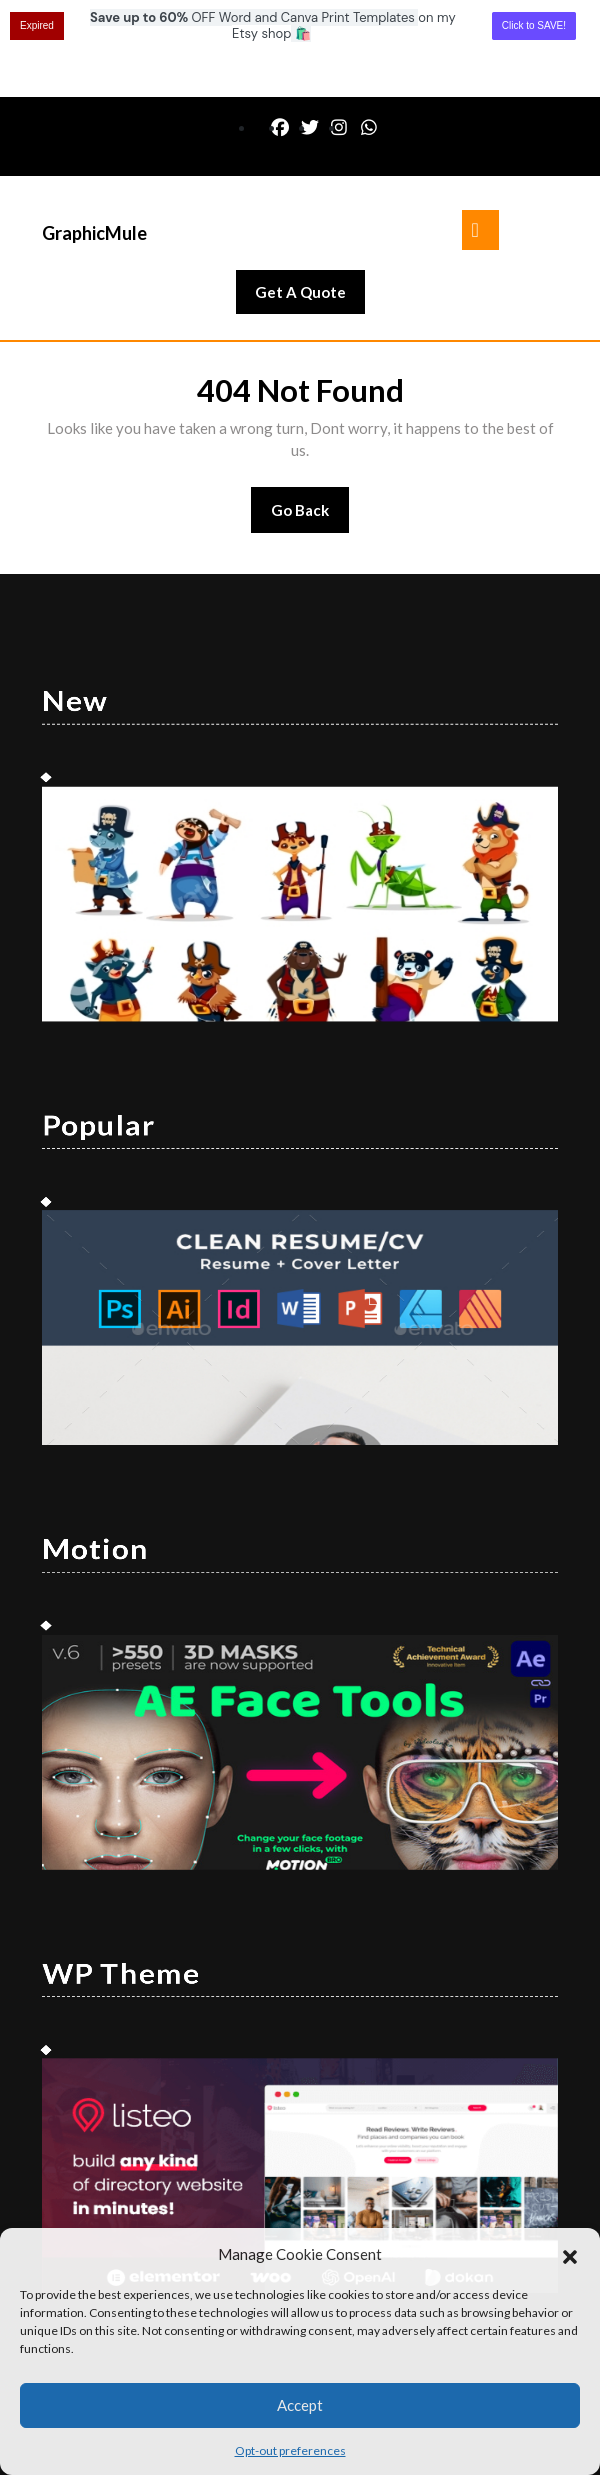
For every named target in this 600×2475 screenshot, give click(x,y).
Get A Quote (310, 200)
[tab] (480, 133)
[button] (570, 2254)
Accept (300, 2405)
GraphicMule (94, 136)
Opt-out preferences (290, 2450)
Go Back (310, 419)
